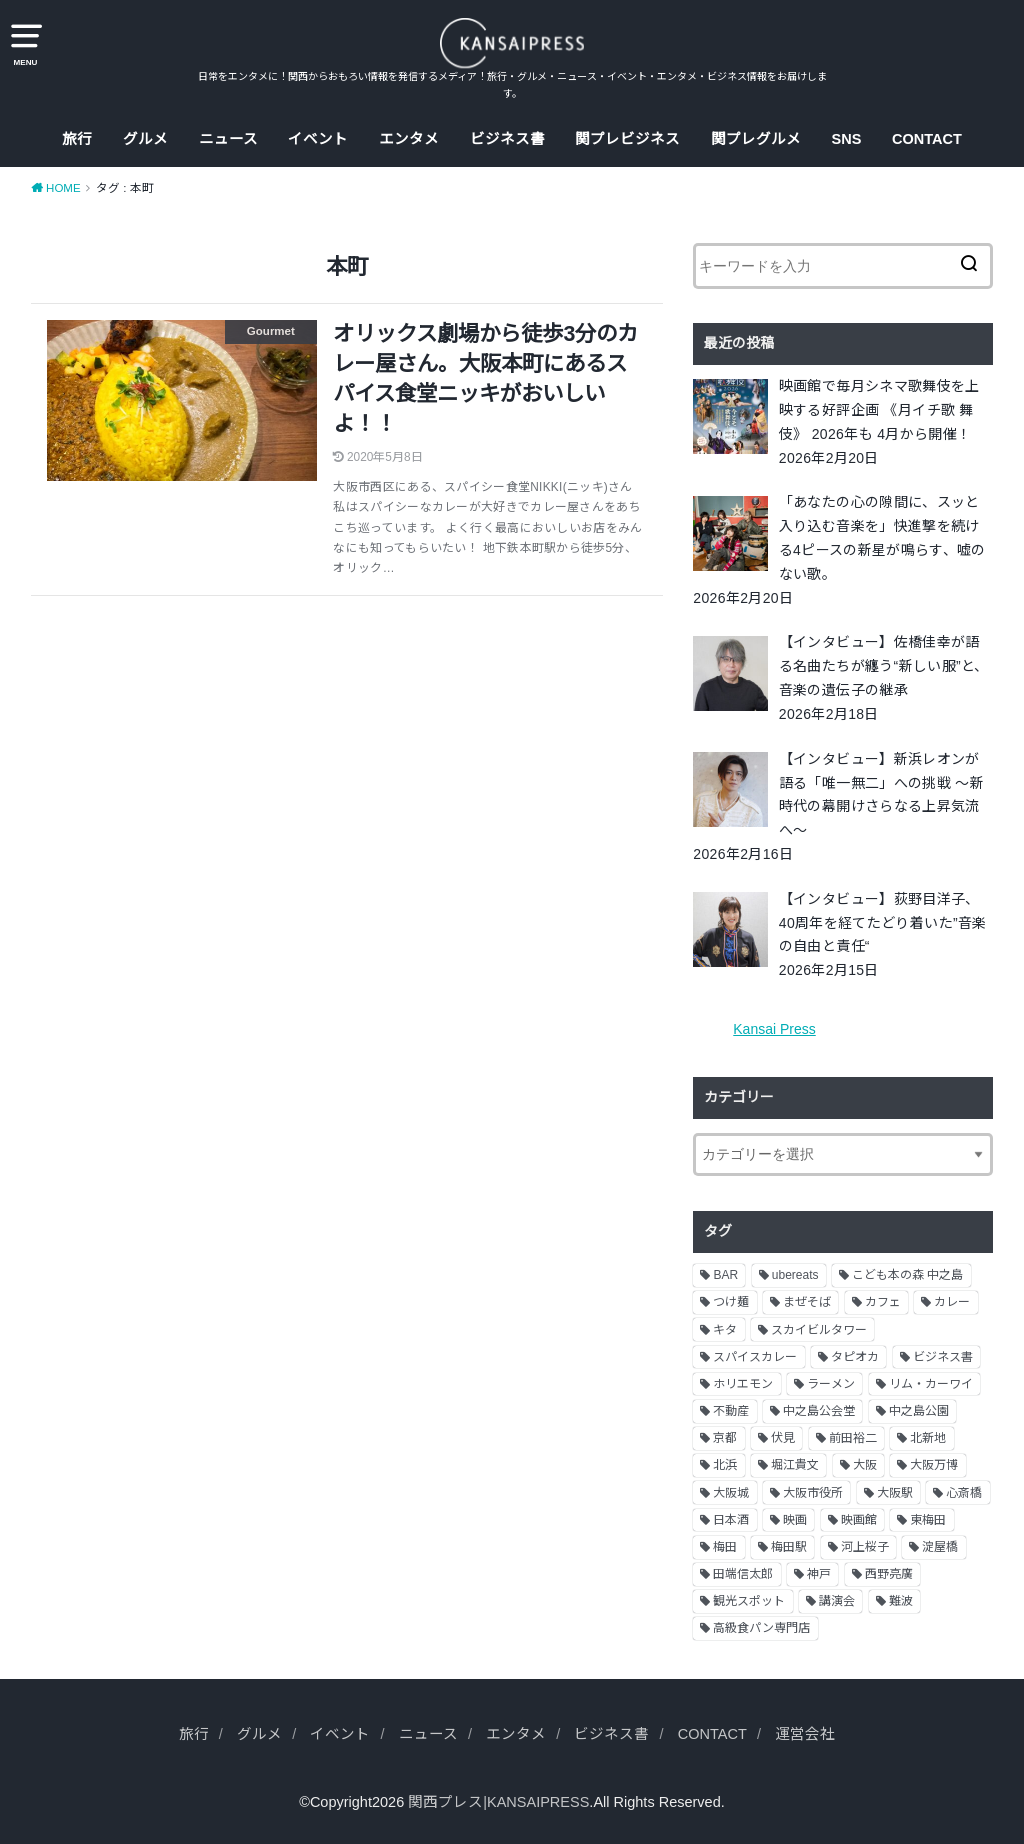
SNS (847, 139)
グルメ (145, 139)
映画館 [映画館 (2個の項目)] (859, 1520)
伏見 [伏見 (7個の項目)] (783, 1438)
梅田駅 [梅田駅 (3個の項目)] (789, 1547)
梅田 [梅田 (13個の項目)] (725, 1547)
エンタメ (409, 139)
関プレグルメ (756, 139)
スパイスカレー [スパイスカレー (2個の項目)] (755, 1357)
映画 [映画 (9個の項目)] (795, 1520)
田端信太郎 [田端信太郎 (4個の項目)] (743, 1574)
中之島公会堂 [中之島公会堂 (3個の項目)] (819, 1411)
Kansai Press (774, 1029)
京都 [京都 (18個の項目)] (725, 1438)
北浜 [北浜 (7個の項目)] (725, 1465)
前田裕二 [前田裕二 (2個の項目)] (853, 1438)
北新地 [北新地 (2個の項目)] (928, 1438)
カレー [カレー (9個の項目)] (952, 1302)
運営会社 (805, 1734)
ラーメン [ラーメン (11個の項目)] (831, 1384)
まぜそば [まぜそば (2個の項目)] (807, 1302)
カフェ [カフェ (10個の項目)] (883, 1302)
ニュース (228, 139)
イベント (318, 139)
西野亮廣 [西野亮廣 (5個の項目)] (889, 1574)
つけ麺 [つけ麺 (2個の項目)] (731, 1302)
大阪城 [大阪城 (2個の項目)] (731, 1493)
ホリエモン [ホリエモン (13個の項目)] (743, 1384)
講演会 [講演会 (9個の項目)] (837, 1601)
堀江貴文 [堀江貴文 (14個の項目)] (795, 1465)
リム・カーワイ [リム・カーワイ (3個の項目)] (931, 1384)
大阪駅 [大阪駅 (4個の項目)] (895, 1493)
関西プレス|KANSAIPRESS (498, 1802)
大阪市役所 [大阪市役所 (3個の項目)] (813, 1493)
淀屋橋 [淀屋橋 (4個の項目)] (940, 1547)
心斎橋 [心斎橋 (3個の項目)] (964, 1493)
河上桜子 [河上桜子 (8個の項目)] (865, 1547)
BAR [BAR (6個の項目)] (725, 1275)
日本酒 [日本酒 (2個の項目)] (731, 1520)
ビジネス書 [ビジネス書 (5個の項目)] (943, 1357)
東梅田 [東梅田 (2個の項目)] (928, 1520)
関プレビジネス (627, 139)
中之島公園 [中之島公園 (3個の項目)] (919, 1411)
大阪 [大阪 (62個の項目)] (865, 1465)
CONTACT (927, 139)
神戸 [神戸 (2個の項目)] (819, 1574)
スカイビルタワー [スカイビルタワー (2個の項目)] (819, 1330)
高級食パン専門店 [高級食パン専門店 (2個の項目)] (761, 1628)
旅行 (77, 139)
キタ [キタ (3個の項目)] (725, 1330)
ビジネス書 (507, 139)
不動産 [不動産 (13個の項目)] (731, 1411)
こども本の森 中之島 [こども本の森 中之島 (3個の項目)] (907, 1275)
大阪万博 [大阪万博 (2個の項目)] (934, 1465)
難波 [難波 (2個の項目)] (901, 1601)
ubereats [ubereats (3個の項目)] (795, 1275)
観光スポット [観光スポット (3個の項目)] (749, 1601)
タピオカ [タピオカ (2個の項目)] (855, 1357)
